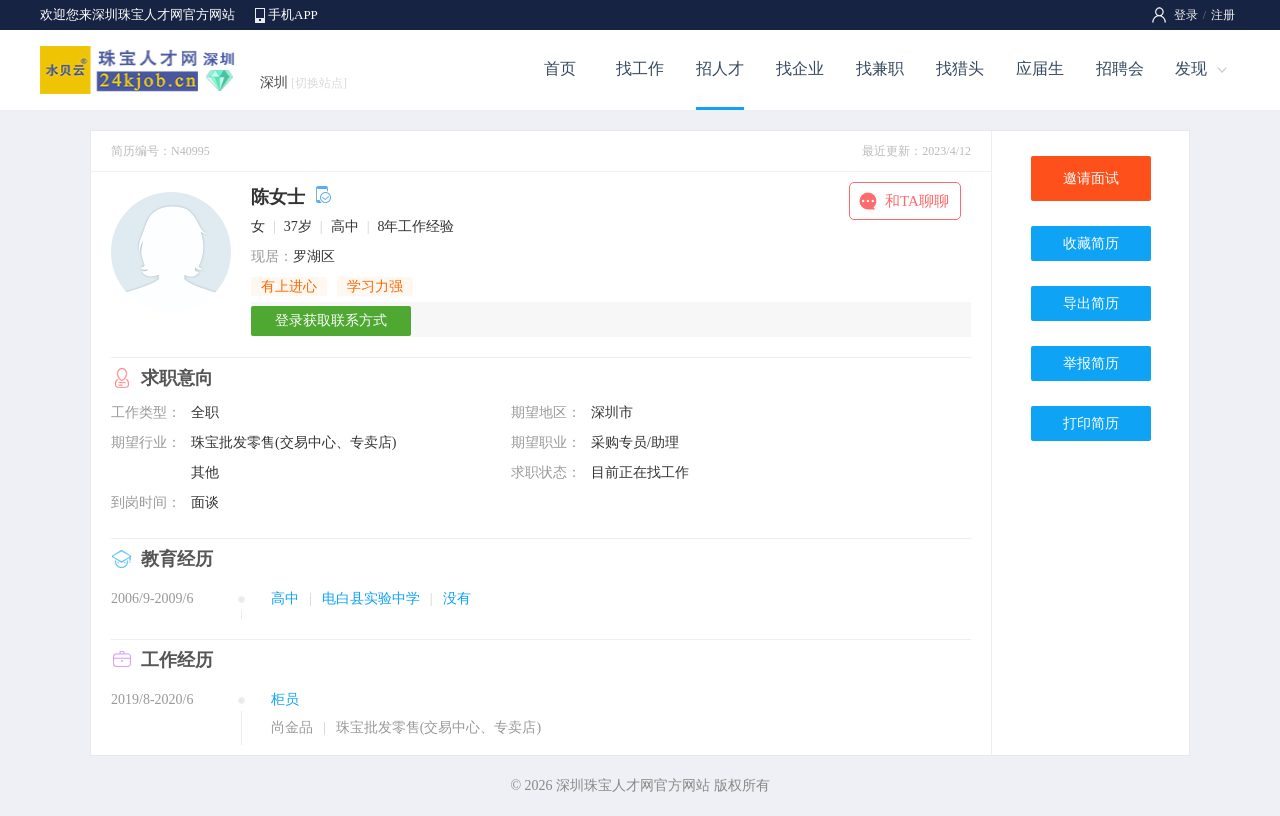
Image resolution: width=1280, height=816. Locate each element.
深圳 (303, 82)
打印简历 (1091, 423)
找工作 (640, 68)
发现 (1191, 68)
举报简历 (1091, 363)
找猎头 (960, 68)
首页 (560, 68)
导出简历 (1091, 303)
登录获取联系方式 (331, 320)
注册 (1223, 15)
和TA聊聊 (917, 201)
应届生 (1040, 68)
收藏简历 (1091, 243)
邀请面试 (1091, 178)
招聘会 (1120, 68)
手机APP (293, 14)
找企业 (800, 68)
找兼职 (880, 68)
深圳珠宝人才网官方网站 (633, 785)
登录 (1186, 15)
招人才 (720, 68)
